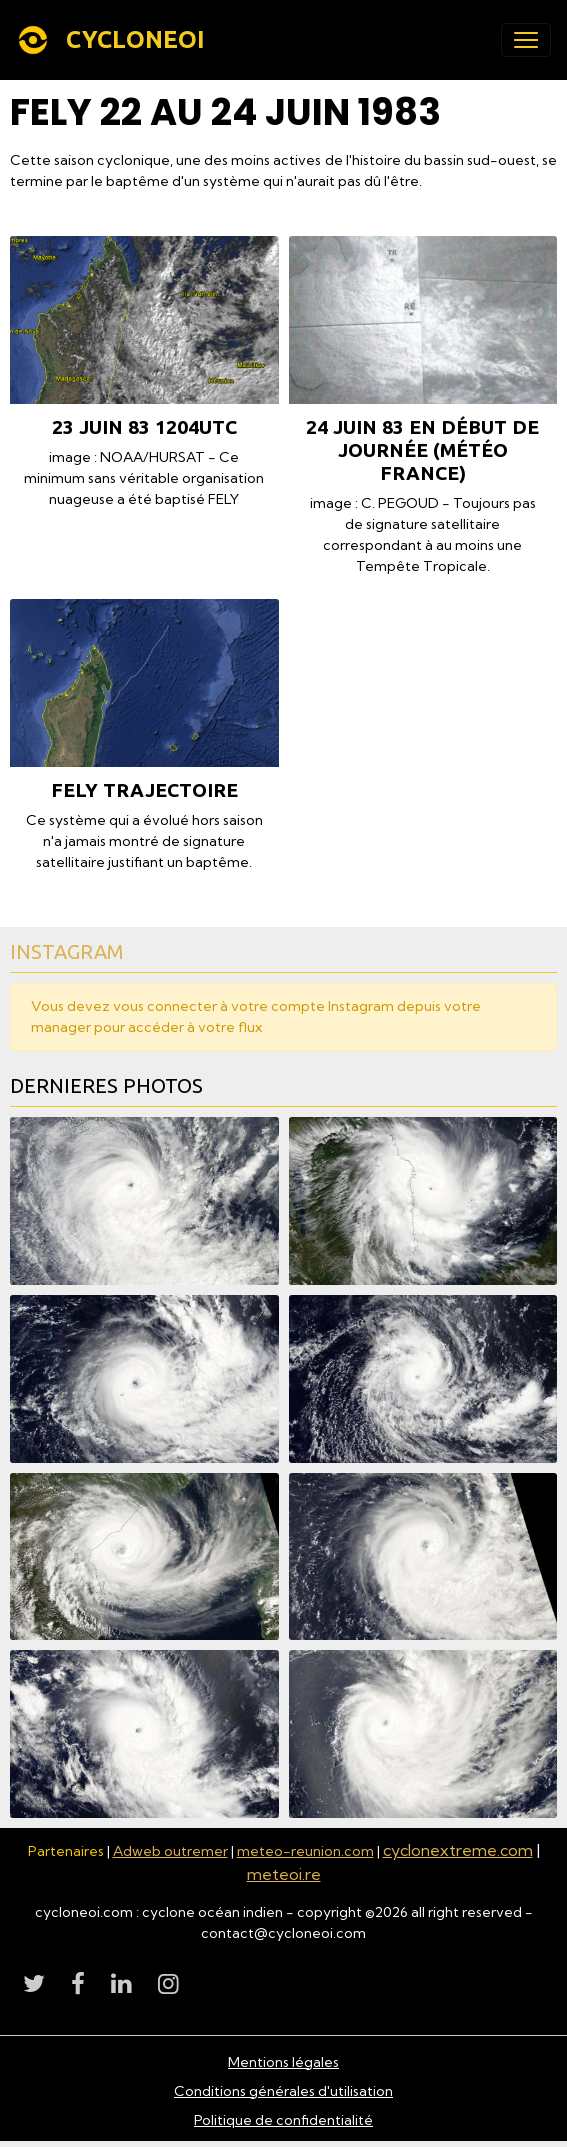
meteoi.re (284, 1874)
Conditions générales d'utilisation (283, 2091)
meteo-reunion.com (305, 1851)
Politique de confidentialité (283, 2120)
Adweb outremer (170, 1851)
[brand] (114, 40)
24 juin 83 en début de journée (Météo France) (422, 450)
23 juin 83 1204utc (144, 427)
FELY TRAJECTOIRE (144, 790)
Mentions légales (283, 2062)
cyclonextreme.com (458, 1850)
